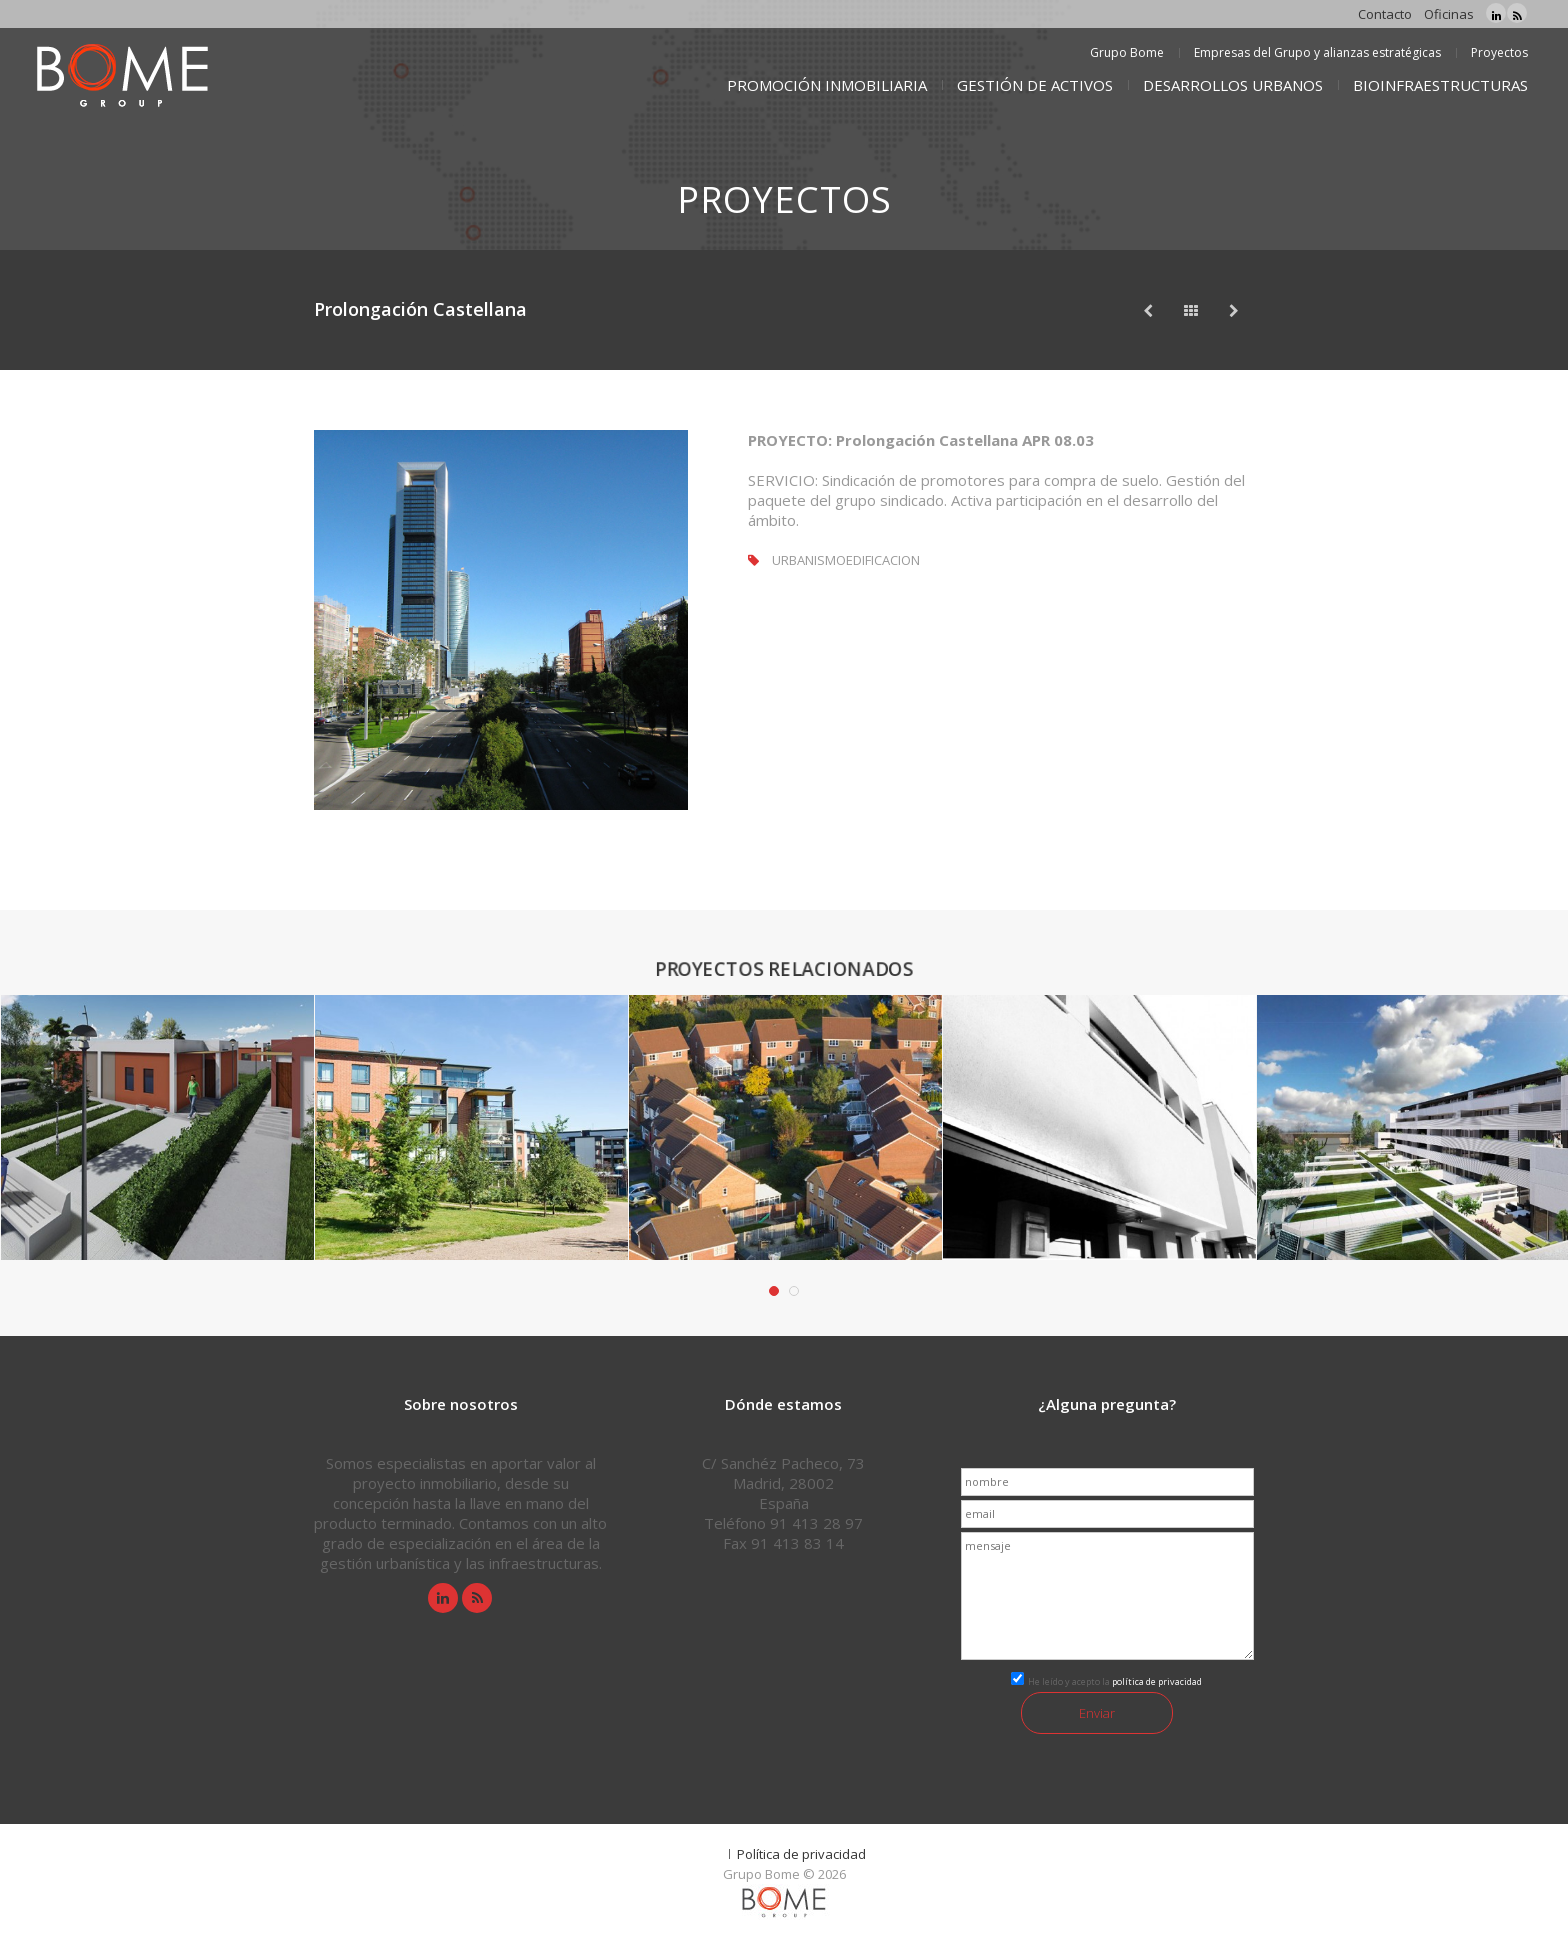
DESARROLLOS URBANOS (1233, 85)
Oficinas (1449, 14)
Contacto (1385, 14)
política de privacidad (1157, 1681)
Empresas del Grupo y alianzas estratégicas (1317, 52)
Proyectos (1499, 52)
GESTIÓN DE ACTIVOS (1035, 85)
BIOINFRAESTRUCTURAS (1440, 85)
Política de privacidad (801, 1854)
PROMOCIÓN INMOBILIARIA (827, 85)
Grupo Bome (1127, 52)
